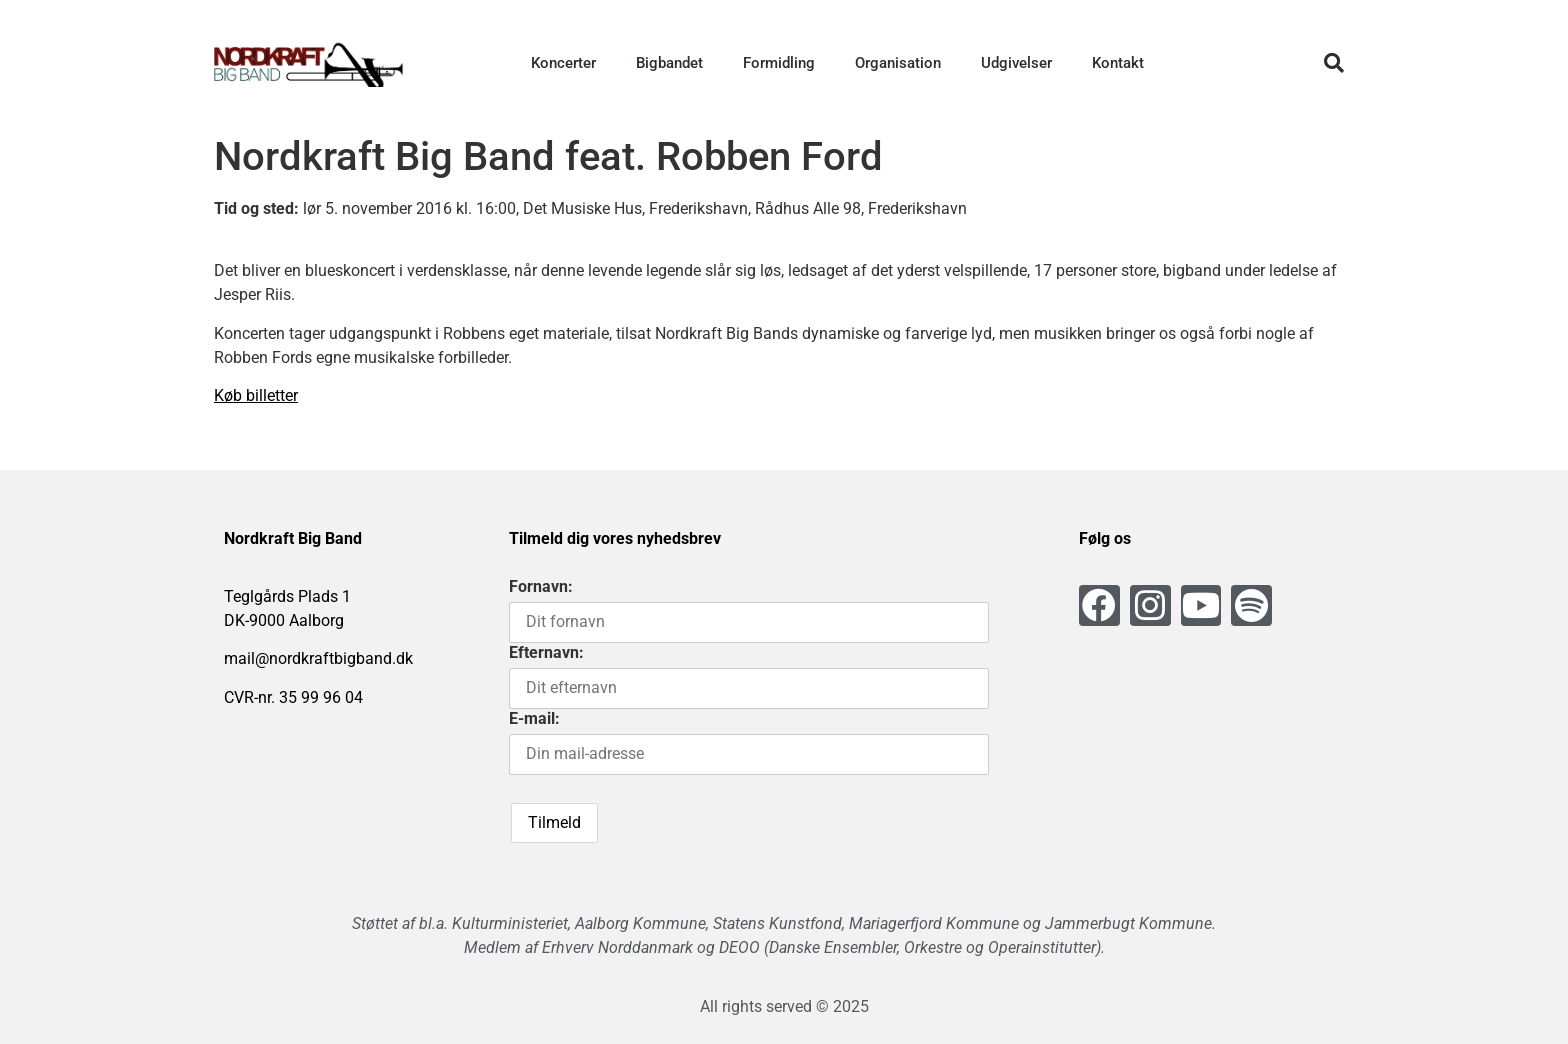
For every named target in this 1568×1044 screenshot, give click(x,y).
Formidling (779, 63)
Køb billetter (256, 395)
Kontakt (1118, 63)
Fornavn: (541, 586)
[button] (1334, 63)
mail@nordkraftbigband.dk (318, 658)
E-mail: (534, 718)
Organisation (898, 63)
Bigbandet (669, 63)
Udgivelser (1016, 63)
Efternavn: (546, 652)
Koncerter (563, 63)
